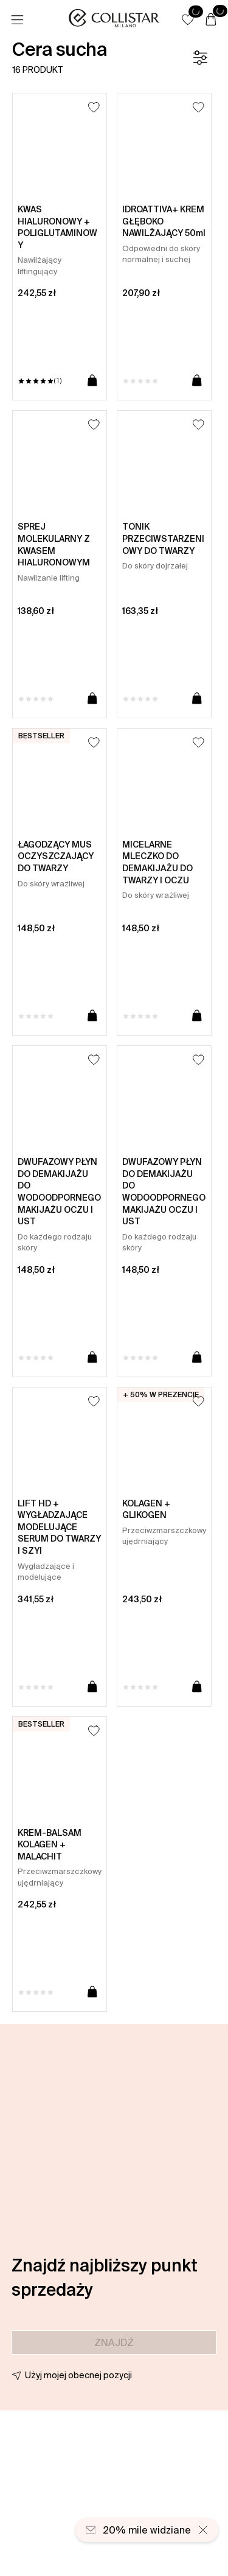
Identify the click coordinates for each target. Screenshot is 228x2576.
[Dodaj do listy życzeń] (94, 107)
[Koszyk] (211, 20)
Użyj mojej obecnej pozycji (78, 2375)
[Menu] (17, 20)
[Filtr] (200, 57)
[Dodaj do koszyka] (92, 381)
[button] (188, 19)
